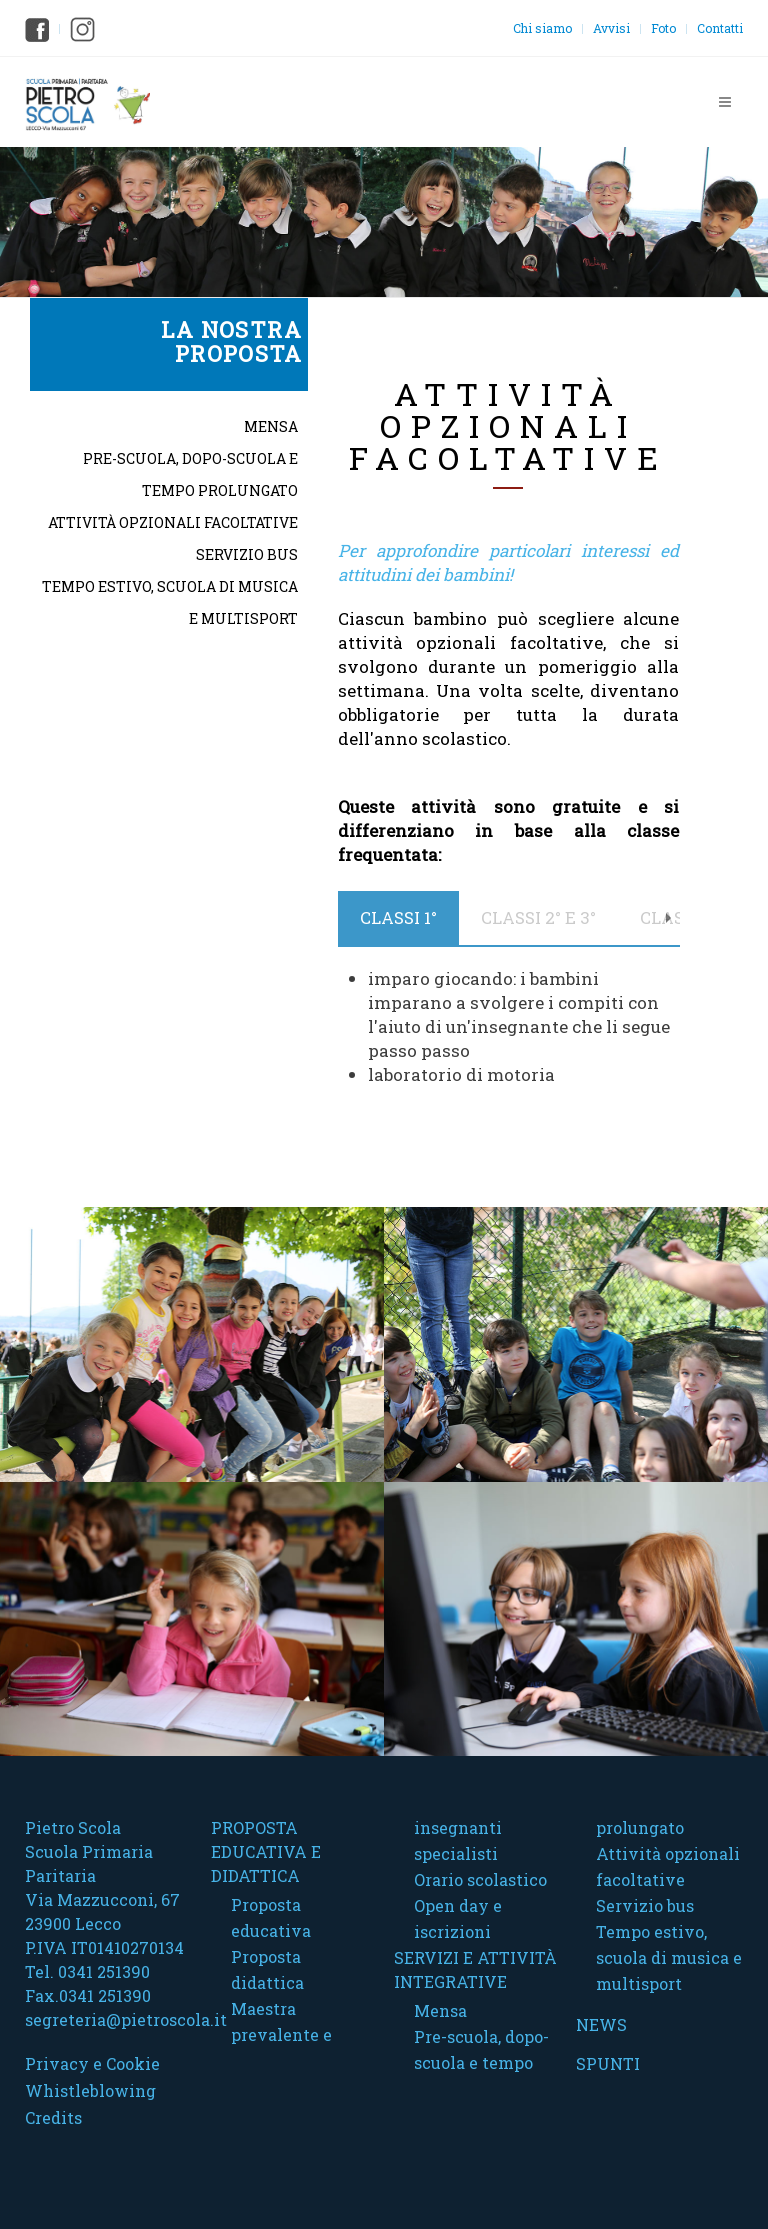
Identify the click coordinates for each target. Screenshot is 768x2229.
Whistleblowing (90, 2090)
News (601, 2024)
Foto (663, 28)
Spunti (608, 2063)
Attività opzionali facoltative (173, 522)
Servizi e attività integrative (475, 1969)
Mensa (271, 426)
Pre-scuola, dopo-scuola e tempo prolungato (190, 474)
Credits (53, 2117)
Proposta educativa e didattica (266, 1851)
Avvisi (611, 28)
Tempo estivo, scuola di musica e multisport (170, 602)
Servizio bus (247, 554)
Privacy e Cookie (92, 2063)
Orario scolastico (480, 1879)
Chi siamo (542, 28)
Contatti (720, 28)
